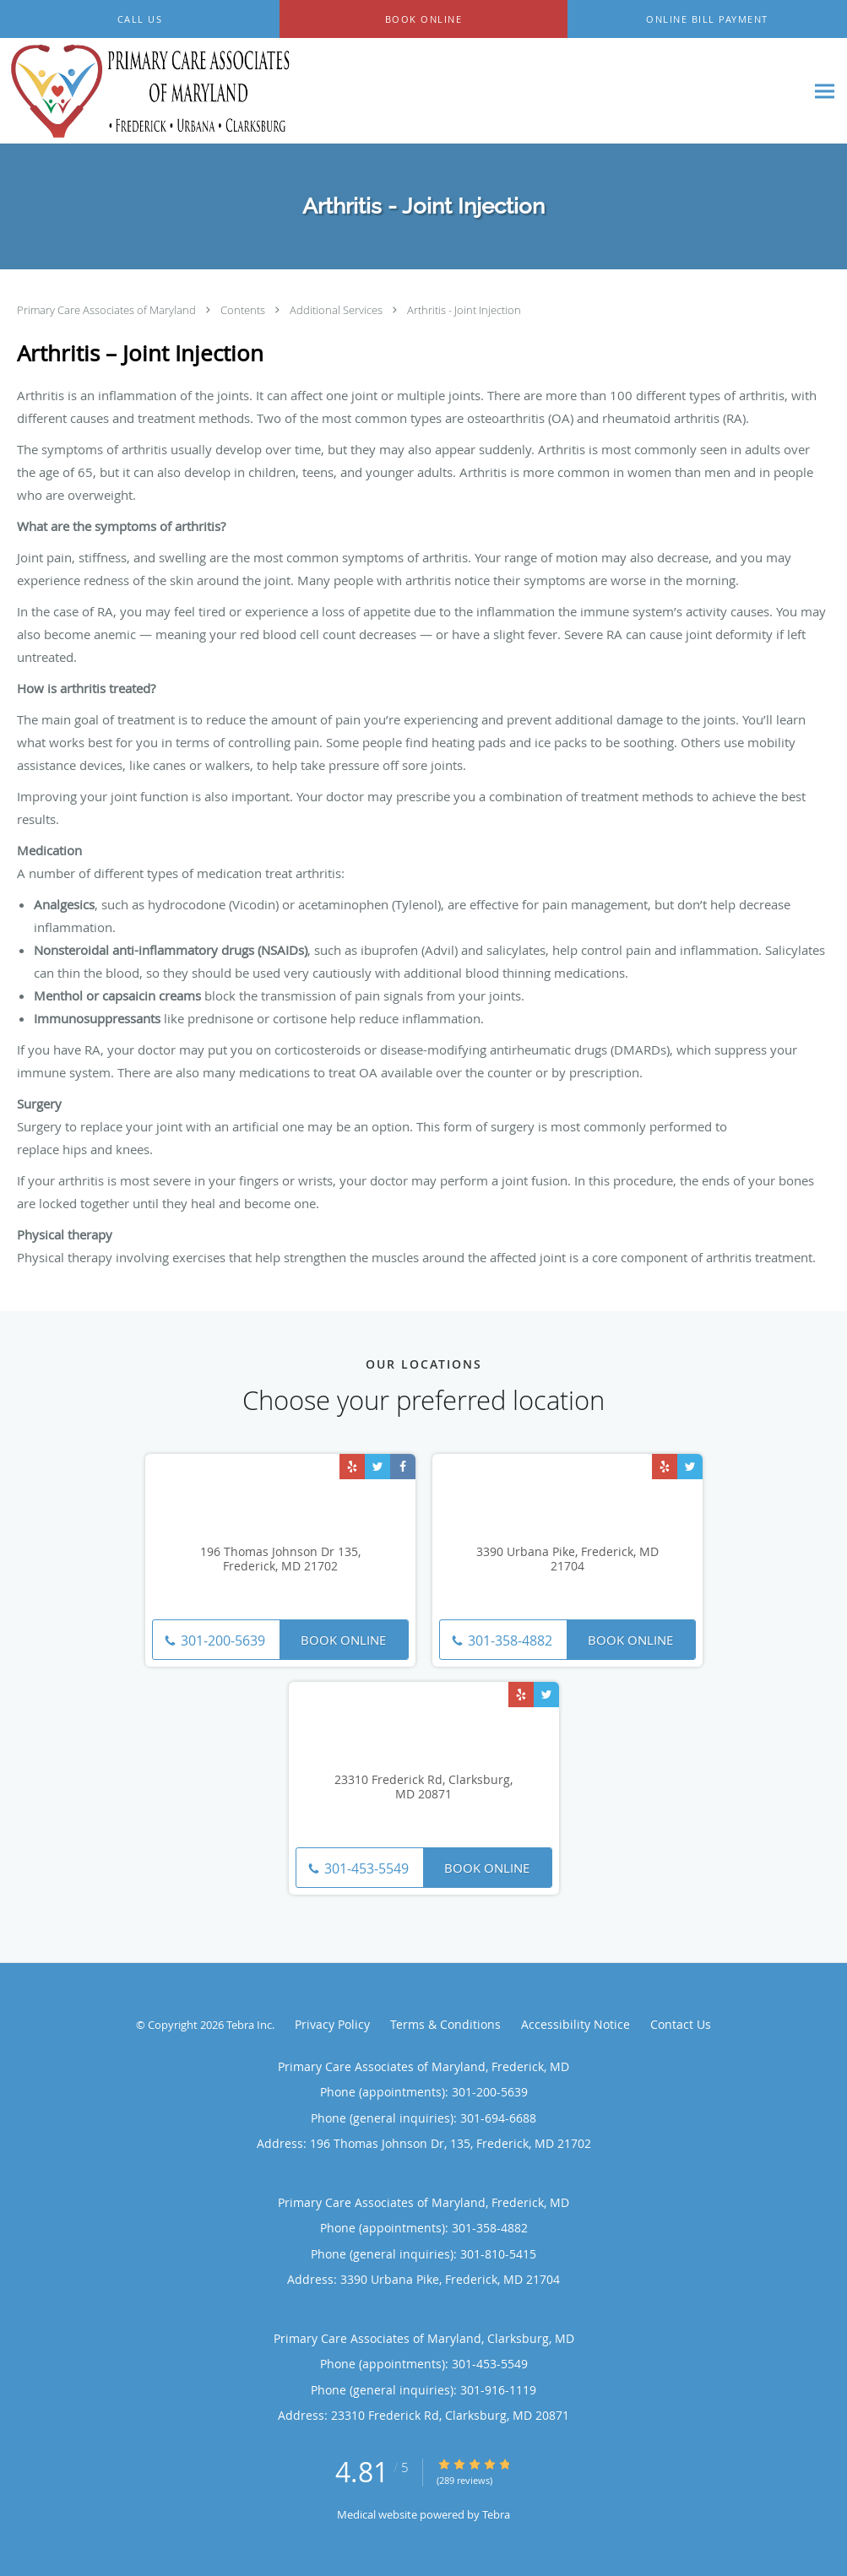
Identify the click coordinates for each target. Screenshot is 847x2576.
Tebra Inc (249, 2024)
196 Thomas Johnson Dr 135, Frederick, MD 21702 (280, 1559)
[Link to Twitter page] (377, 1466)
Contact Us (680, 2024)
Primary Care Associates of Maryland (107, 309)
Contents (244, 309)
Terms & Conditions (445, 2024)
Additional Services (337, 309)
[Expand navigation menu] (825, 91)
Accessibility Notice (575, 2024)
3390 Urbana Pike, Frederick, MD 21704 (567, 1559)
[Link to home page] (147, 91)
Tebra (496, 2514)
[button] (423, 19)
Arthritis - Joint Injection (464, 309)
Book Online (343, 1639)
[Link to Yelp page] (352, 1466)
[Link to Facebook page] (402, 1466)
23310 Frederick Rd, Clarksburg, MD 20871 (423, 1787)
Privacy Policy (332, 2024)
